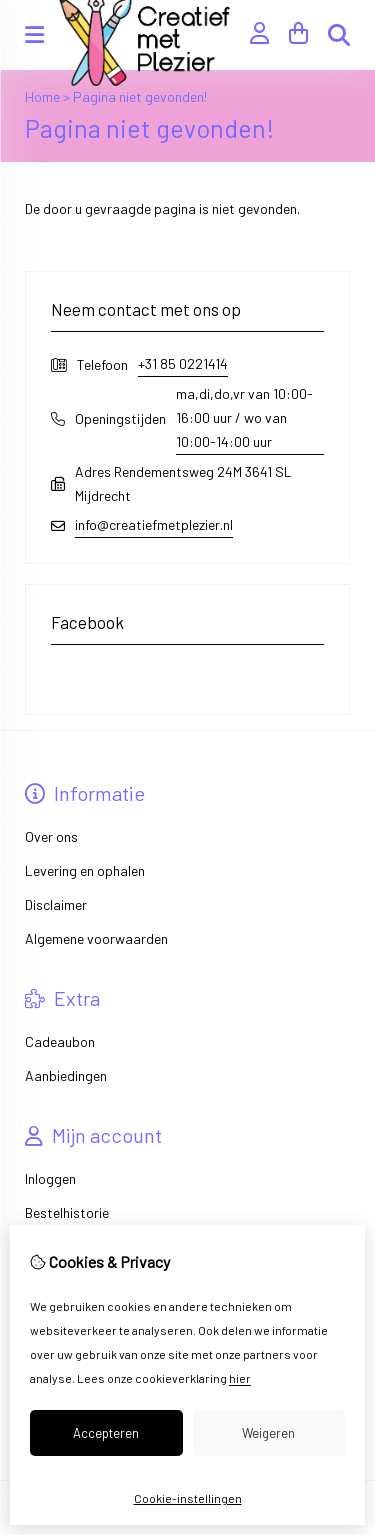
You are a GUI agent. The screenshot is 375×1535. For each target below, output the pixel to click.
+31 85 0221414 (183, 363)
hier (240, 1378)
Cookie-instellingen (188, 1498)
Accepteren (106, 1433)
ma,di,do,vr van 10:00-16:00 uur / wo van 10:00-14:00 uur (244, 417)
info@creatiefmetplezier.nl (154, 524)
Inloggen (50, 1178)
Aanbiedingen (66, 1075)
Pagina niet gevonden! (140, 96)
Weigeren (268, 1433)
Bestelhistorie (67, 1212)
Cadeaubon (60, 1041)
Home (42, 96)
